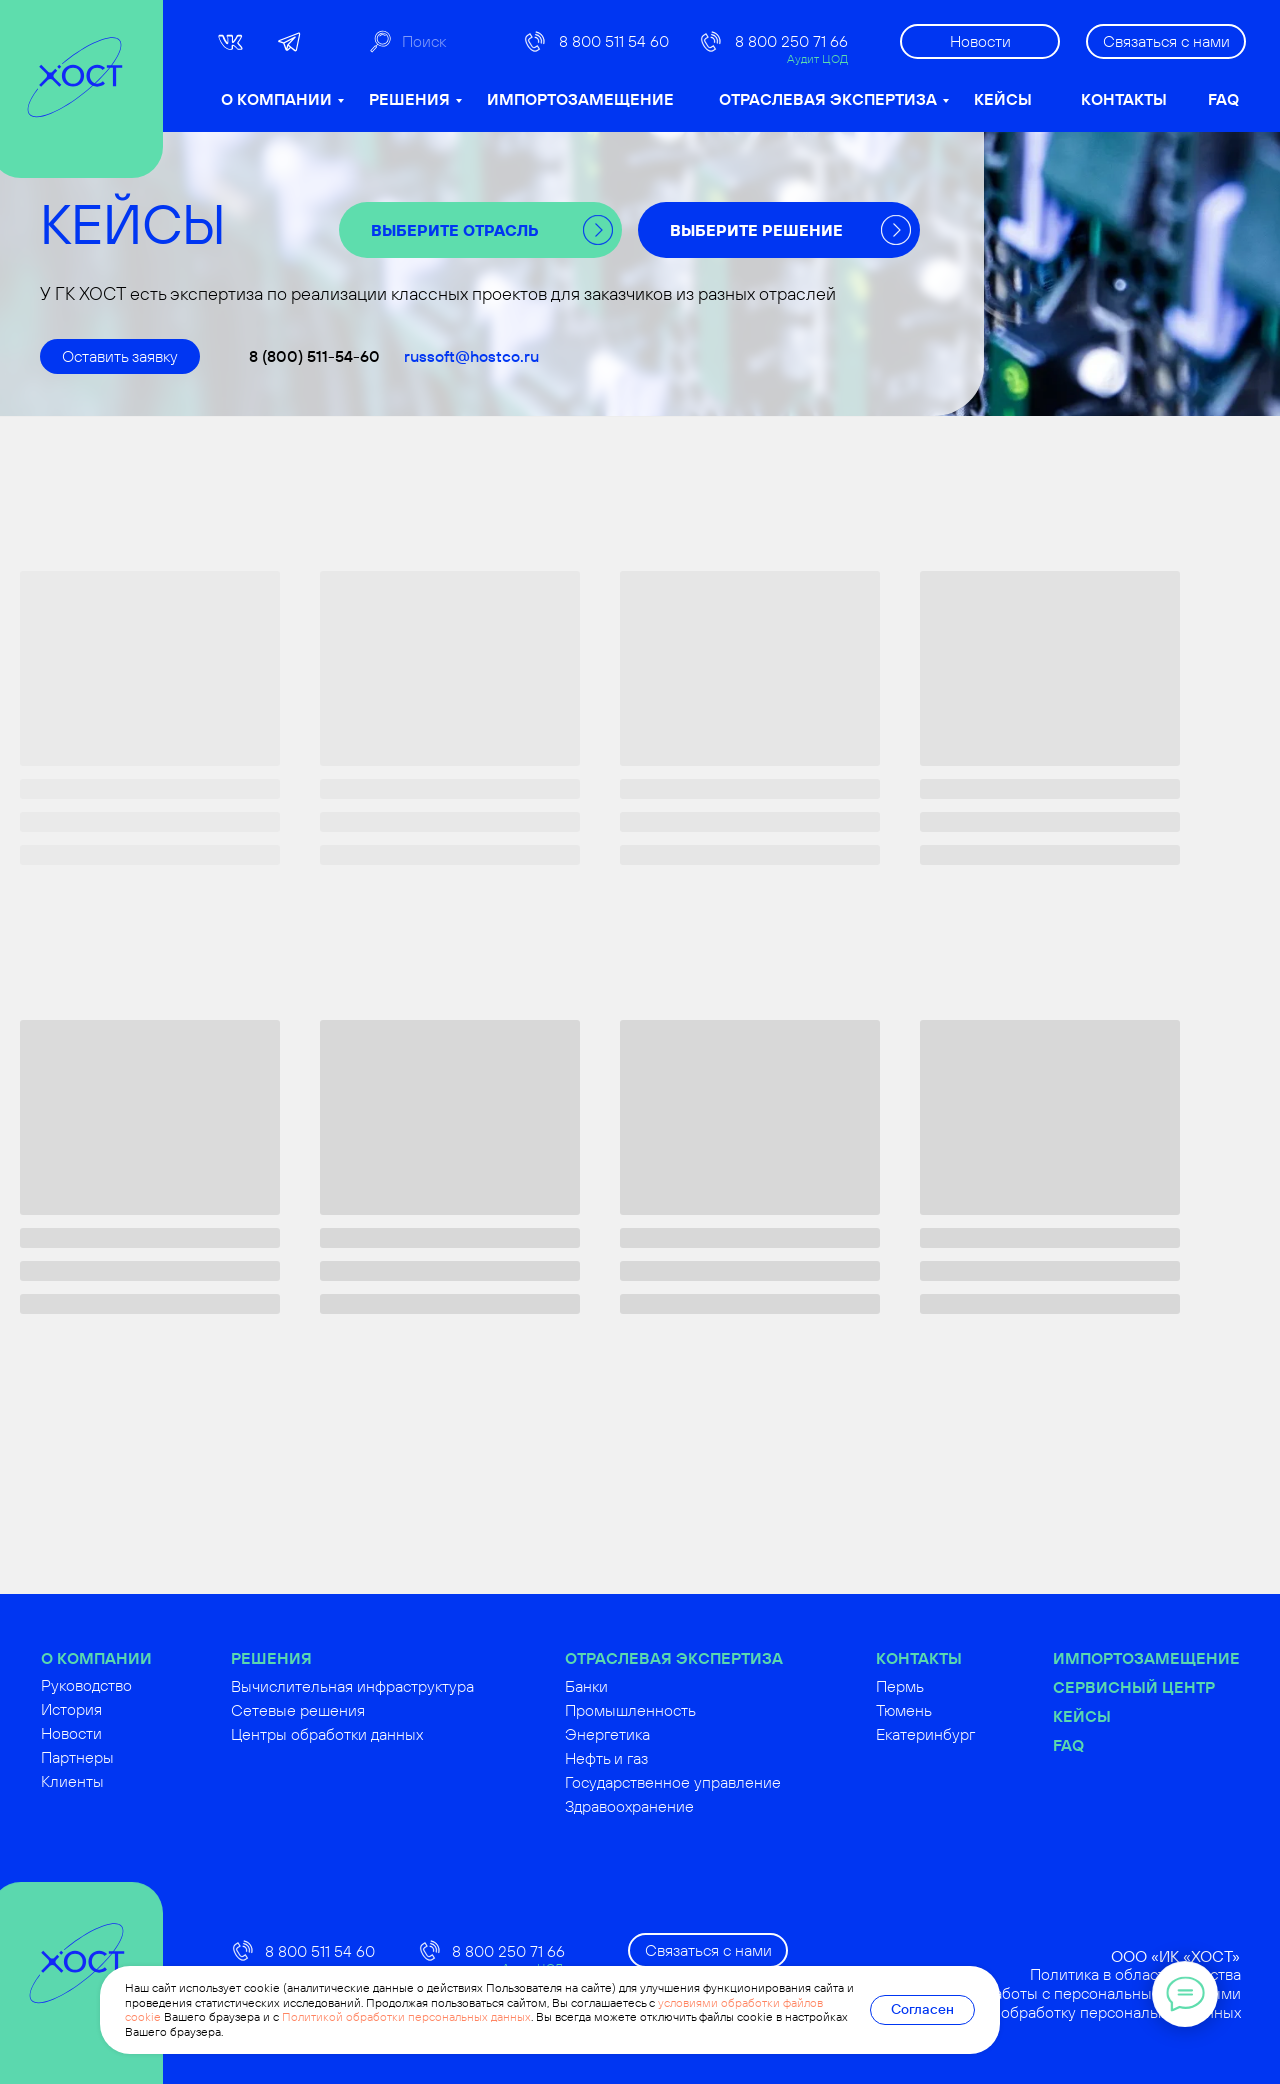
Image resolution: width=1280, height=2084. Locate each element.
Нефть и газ (654, 1758)
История (119, 1709)
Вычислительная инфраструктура (400, 1686)
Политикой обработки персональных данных (406, 2016)
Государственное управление (721, 1782)
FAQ (1223, 99)
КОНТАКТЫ (1124, 99)
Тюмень (952, 1710)
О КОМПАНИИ (276, 99)
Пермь (948, 1686)
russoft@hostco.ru (471, 356)
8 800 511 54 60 (614, 41)
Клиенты (120, 1781)
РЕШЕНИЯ (409, 99)
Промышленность (678, 1710)
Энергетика (655, 1734)
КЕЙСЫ (1003, 99)
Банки (634, 1686)
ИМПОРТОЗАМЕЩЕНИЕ (580, 99)
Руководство (134, 1685)
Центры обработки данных (375, 1734)
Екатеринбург (973, 1734)
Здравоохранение (677, 1806)
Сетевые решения (346, 1710)
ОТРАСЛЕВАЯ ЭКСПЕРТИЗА (828, 99)
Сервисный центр (1182, 1687)
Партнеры (125, 1757)
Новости (119, 1733)
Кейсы (1130, 1716)
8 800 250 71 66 (791, 41)
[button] (1166, 41)
